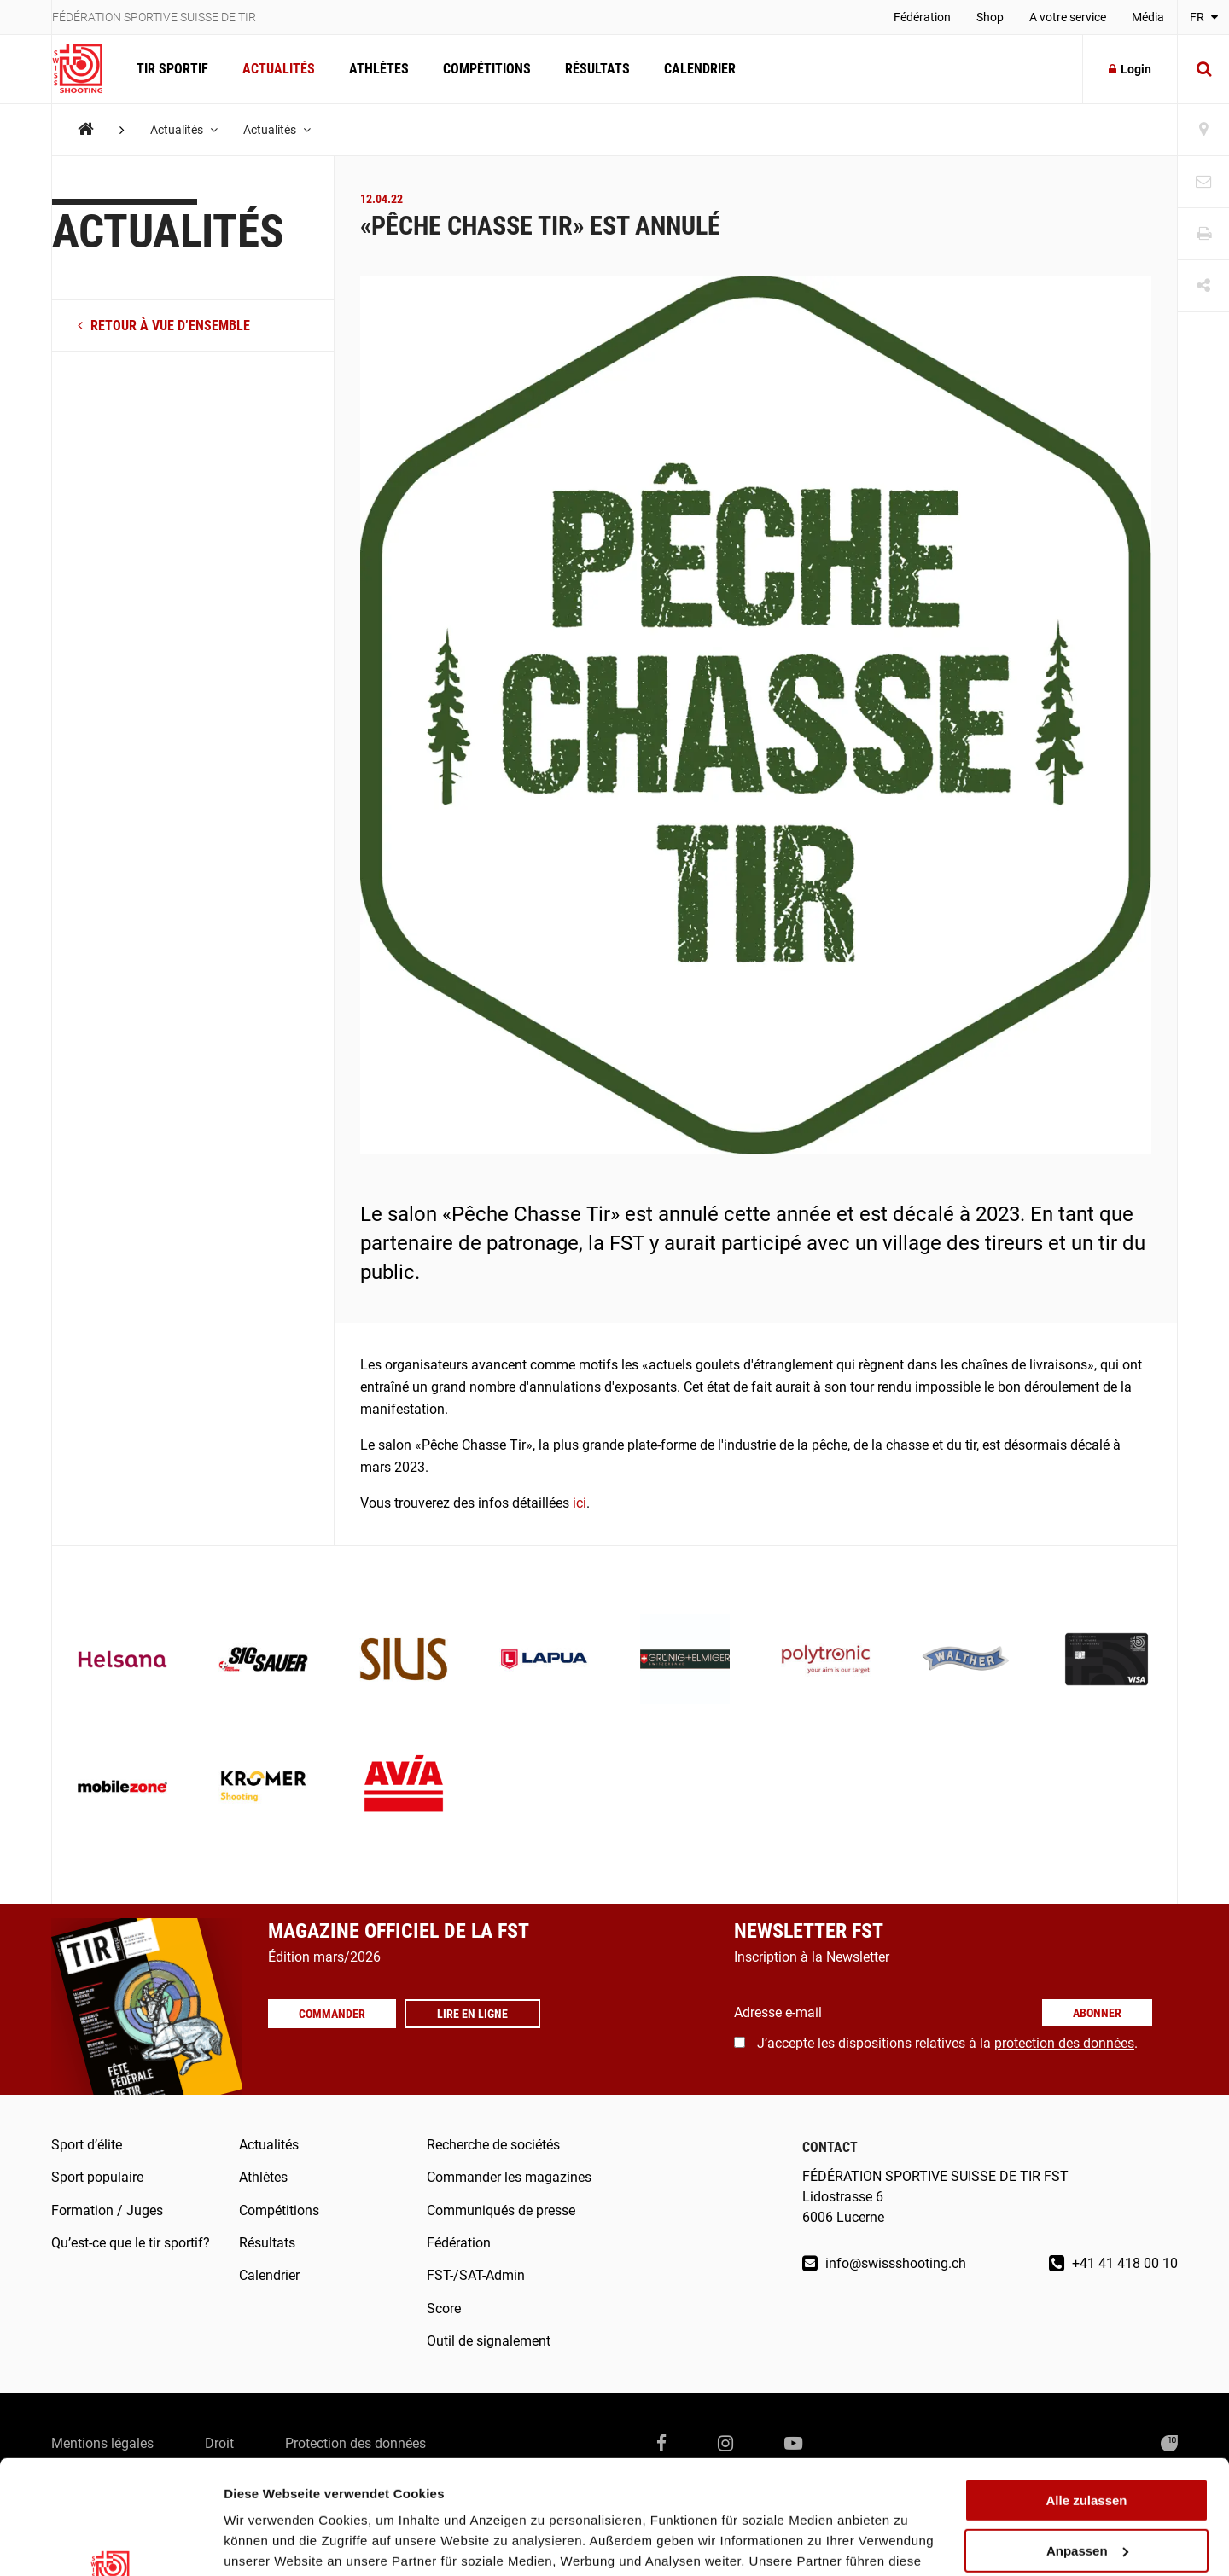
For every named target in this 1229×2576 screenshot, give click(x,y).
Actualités (278, 69)
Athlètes (379, 69)
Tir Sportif (172, 69)
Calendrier (700, 69)
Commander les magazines (509, 2177)
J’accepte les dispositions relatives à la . (947, 2043)
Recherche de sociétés (493, 2145)
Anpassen (1087, 2444)
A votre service (1067, 17)
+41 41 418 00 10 (1113, 2263)
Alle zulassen (1086, 2394)
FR (1204, 17)
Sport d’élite (86, 2145)
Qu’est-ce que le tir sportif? (130, 2243)
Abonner (1097, 2013)
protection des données (1064, 2043)
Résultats (597, 69)
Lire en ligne (472, 2014)
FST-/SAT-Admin (476, 2275)
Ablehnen (1086, 2493)
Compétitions (487, 69)
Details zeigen (267, 2542)
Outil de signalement (488, 2341)
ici (579, 1503)
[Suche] (1203, 69)
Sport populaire (97, 2177)
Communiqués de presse (501, 2210)
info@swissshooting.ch (884, 2263)
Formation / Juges (107, 2210)
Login (1130, 69)
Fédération (922, 17)
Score (444, 2308)
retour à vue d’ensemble (164, 325)
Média (1148, 17)
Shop (990, 17)
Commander (332, 2014)
